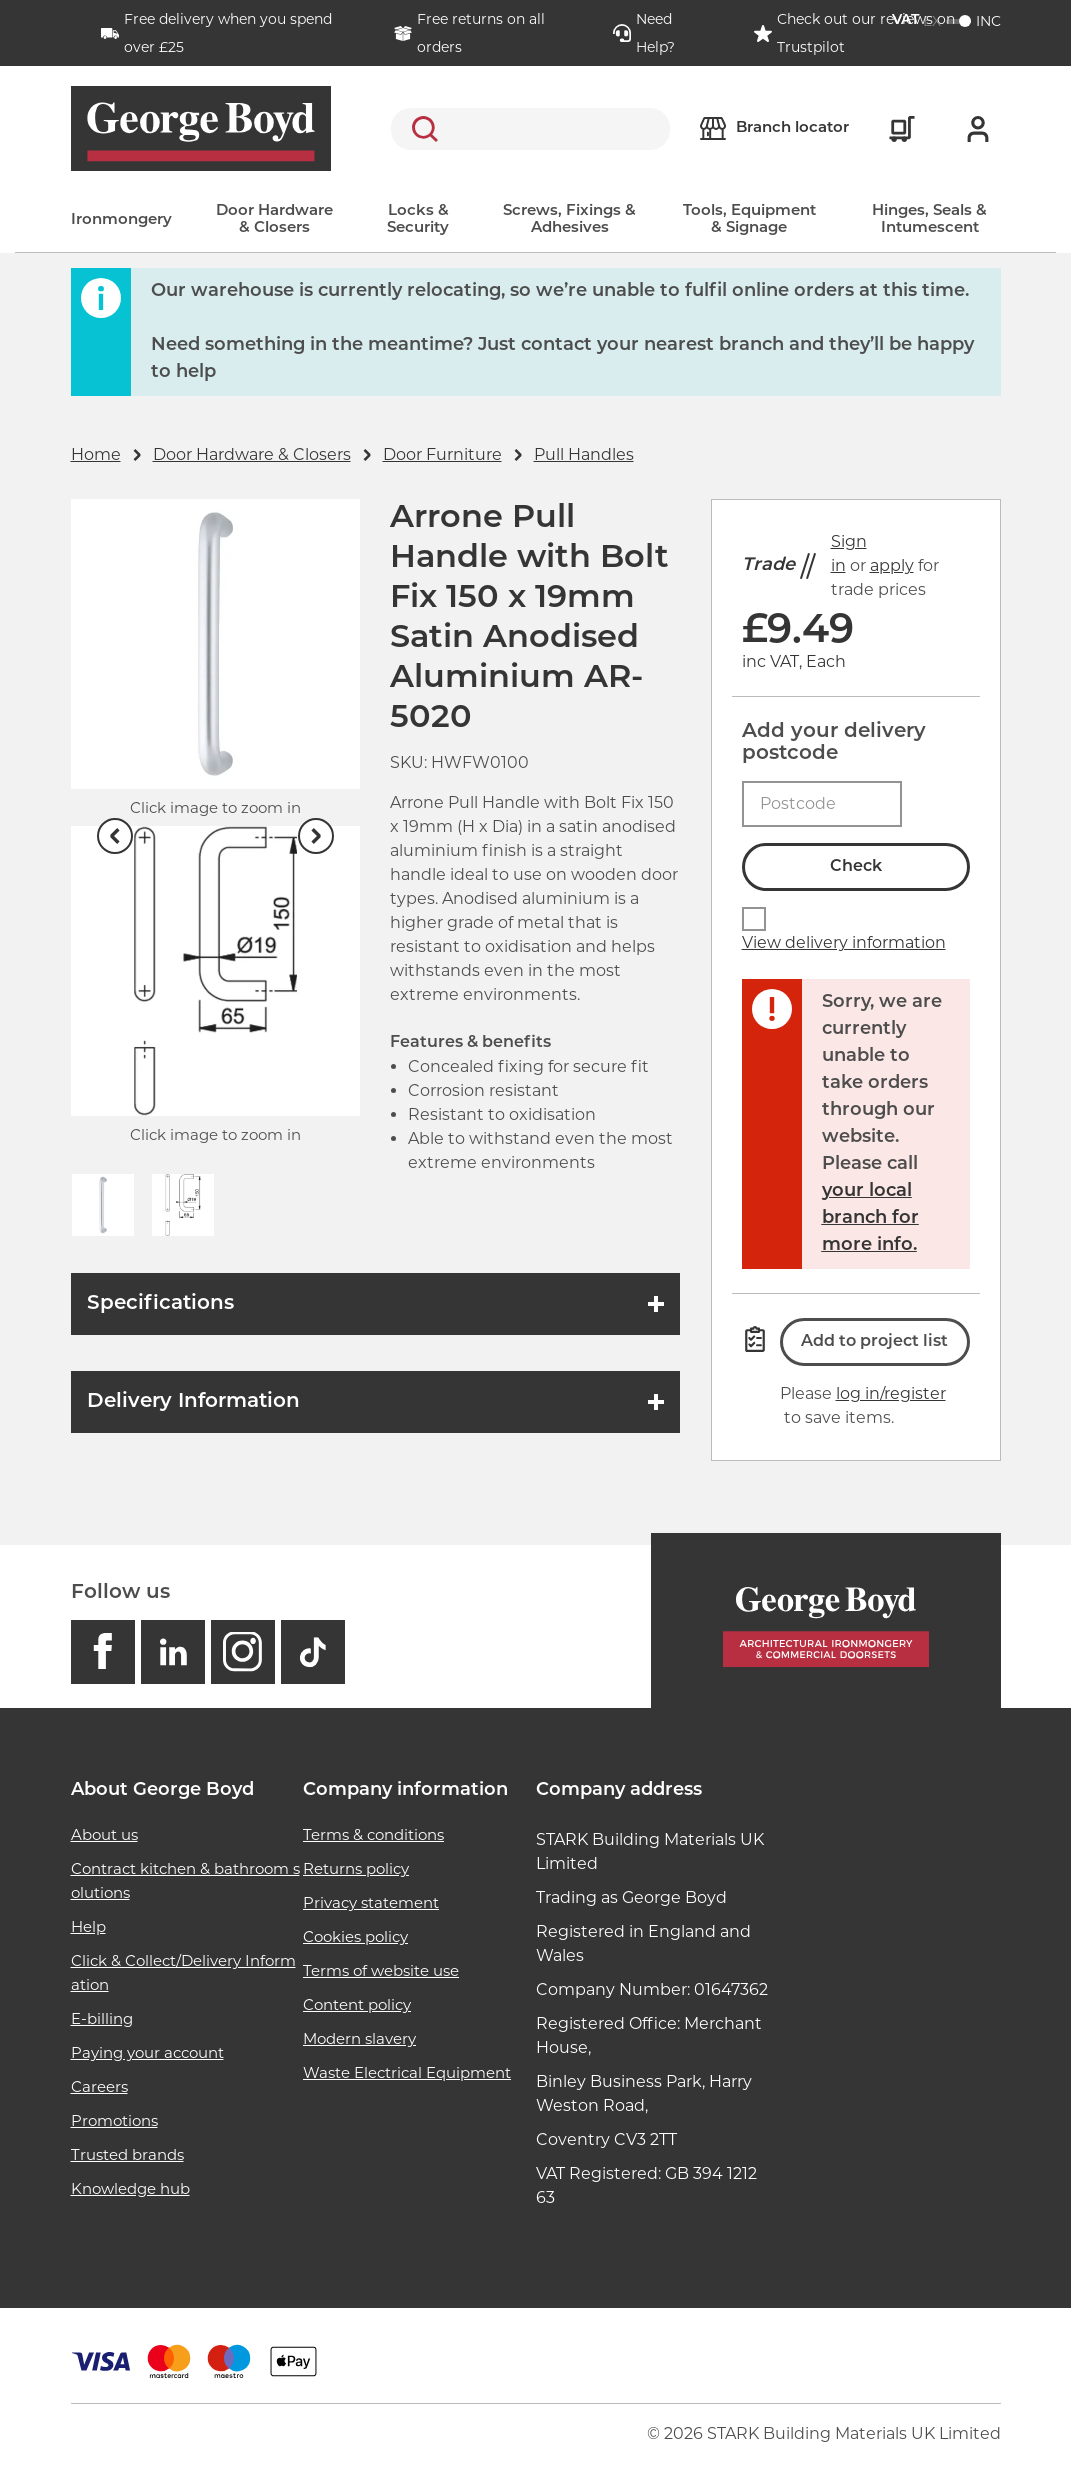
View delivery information (844, 942)
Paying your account (147, 2052)
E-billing (102, 2018)
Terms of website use (381, 1970)
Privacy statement (371, 1902)
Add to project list (874, 1342)
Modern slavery (359, 2038)
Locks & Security (418, 220)
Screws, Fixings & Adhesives (569, 220)
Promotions (114, 2120)
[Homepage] (826, 1620)
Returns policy (356, 1868)
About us (104, 1834)
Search (421, 129)
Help (88, 1926)
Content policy (357, 2004)
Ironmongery (121, 220)
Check (856, 867)
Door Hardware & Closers (274, 220)
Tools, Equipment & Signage (749, 220)
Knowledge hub (130, 2188)
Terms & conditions (373, 1834)
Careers (99, 2086)
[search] (530, 129)
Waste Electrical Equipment (407, 2072)
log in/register (891, 1393)
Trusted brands (127, 2154)
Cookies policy (355, 1936)
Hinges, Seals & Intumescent (929, 220)
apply (892, 565)
